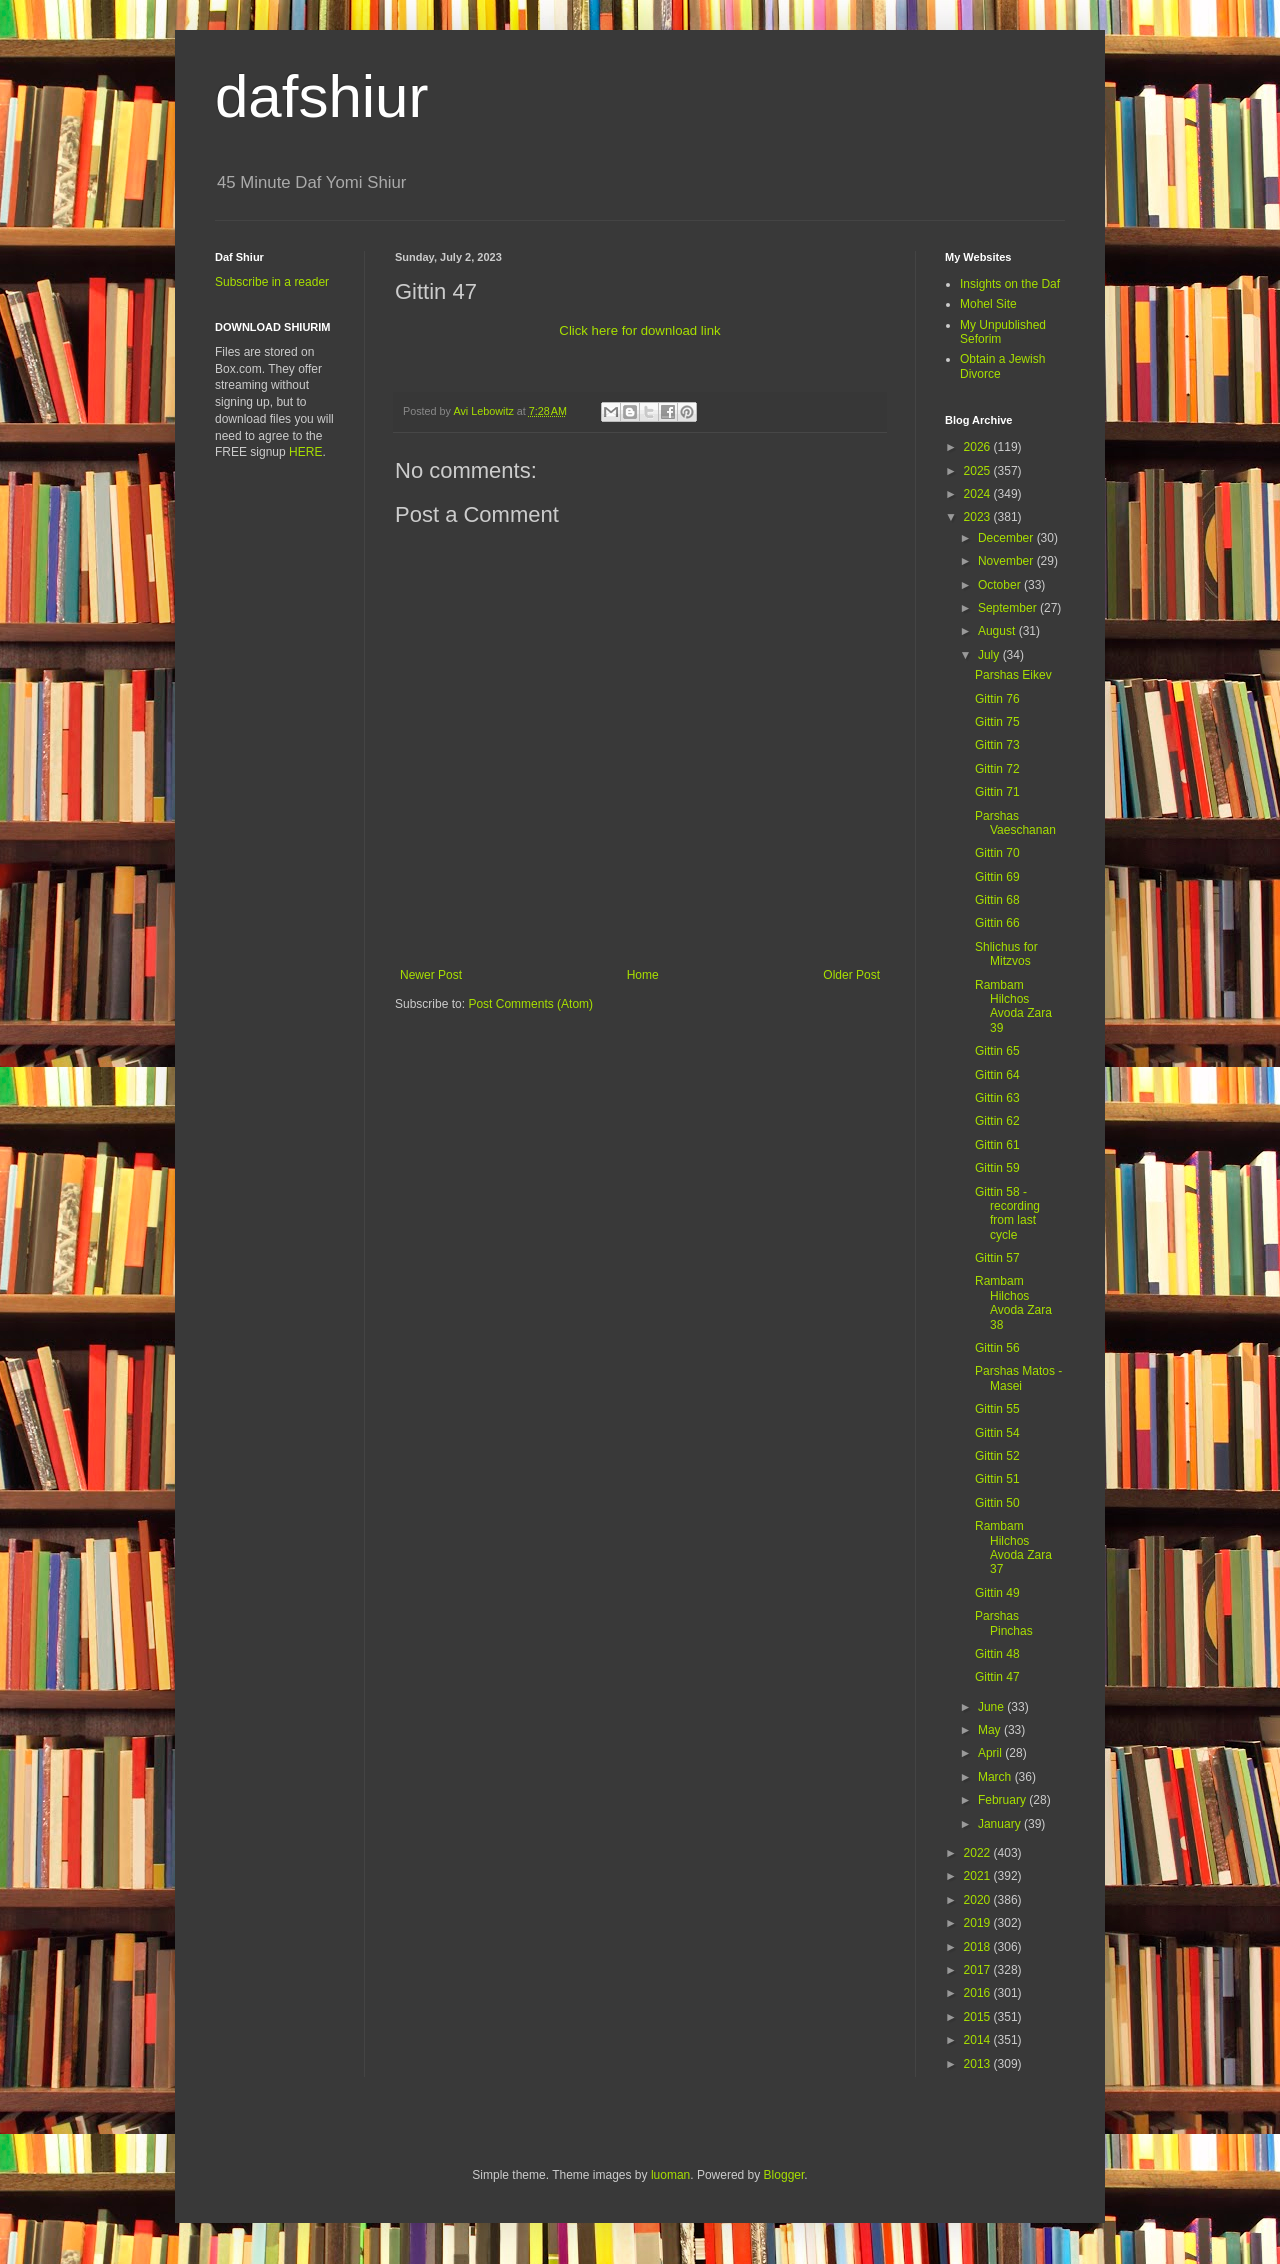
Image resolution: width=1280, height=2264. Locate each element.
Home (643, 975)
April (991, 1753)
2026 (979, 447)
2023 (979, 517)
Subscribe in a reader (272, 282)
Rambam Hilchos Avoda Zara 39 (1013, 1006)
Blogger (784, 2175)
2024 (979, 494)
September (1009, 608)
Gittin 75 (997, 722)
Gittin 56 (997, 1348)
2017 (979, 1970)
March (996, 1777)
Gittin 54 (997, 1433)
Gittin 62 (997, 1121)
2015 (979, 2017)
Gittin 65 (997, 1051)
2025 (979, 471)
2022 (979, 1853)
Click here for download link (639, 330)
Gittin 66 (997, 923)
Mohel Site (988, 304)
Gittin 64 (997, 1075)
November (1007, 561)
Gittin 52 (997, 1456)
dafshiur (321, 96)
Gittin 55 (997, 1409)
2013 (979, 2064)
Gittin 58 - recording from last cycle (1007, 1213)
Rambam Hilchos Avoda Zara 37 (1013, 1547)
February (1003, 1800)
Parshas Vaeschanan (1015, 823)
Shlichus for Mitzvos (1006, 954)
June (992, 1707)
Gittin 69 (997, 877)
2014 (979, 2040)
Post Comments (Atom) (530, 1004)
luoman (670, 2175)
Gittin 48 (997, 1654)
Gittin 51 (997, 1479)
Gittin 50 (997, 1503)
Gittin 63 (997, 1098)
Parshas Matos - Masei (1018, 1378)
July (990, 655)
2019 (979, 1923)
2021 (979, 1876)
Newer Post (431, 975)
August (998, 631)
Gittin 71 (997, 792)
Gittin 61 (997, 1145)
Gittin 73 (997, 745)
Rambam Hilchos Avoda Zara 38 (1013, 1302)
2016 (979, 1993)
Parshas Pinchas (1004, 1623)
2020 (979, 1900)
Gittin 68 (997, 900)
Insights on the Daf (1010, 284)
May (991, 1730)
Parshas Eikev (1013, 675)
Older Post (851, 975)
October (1001, 585)
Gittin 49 (997, 1593)
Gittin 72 (997, 769)
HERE (305, 452)
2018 (979, 1947)
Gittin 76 (997, 699)
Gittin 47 (997, 1677)
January (1001, 1824)
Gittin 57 (997, 1258)
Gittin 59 (997, 1168)
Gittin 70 (997, 853)
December (1007, 538)
